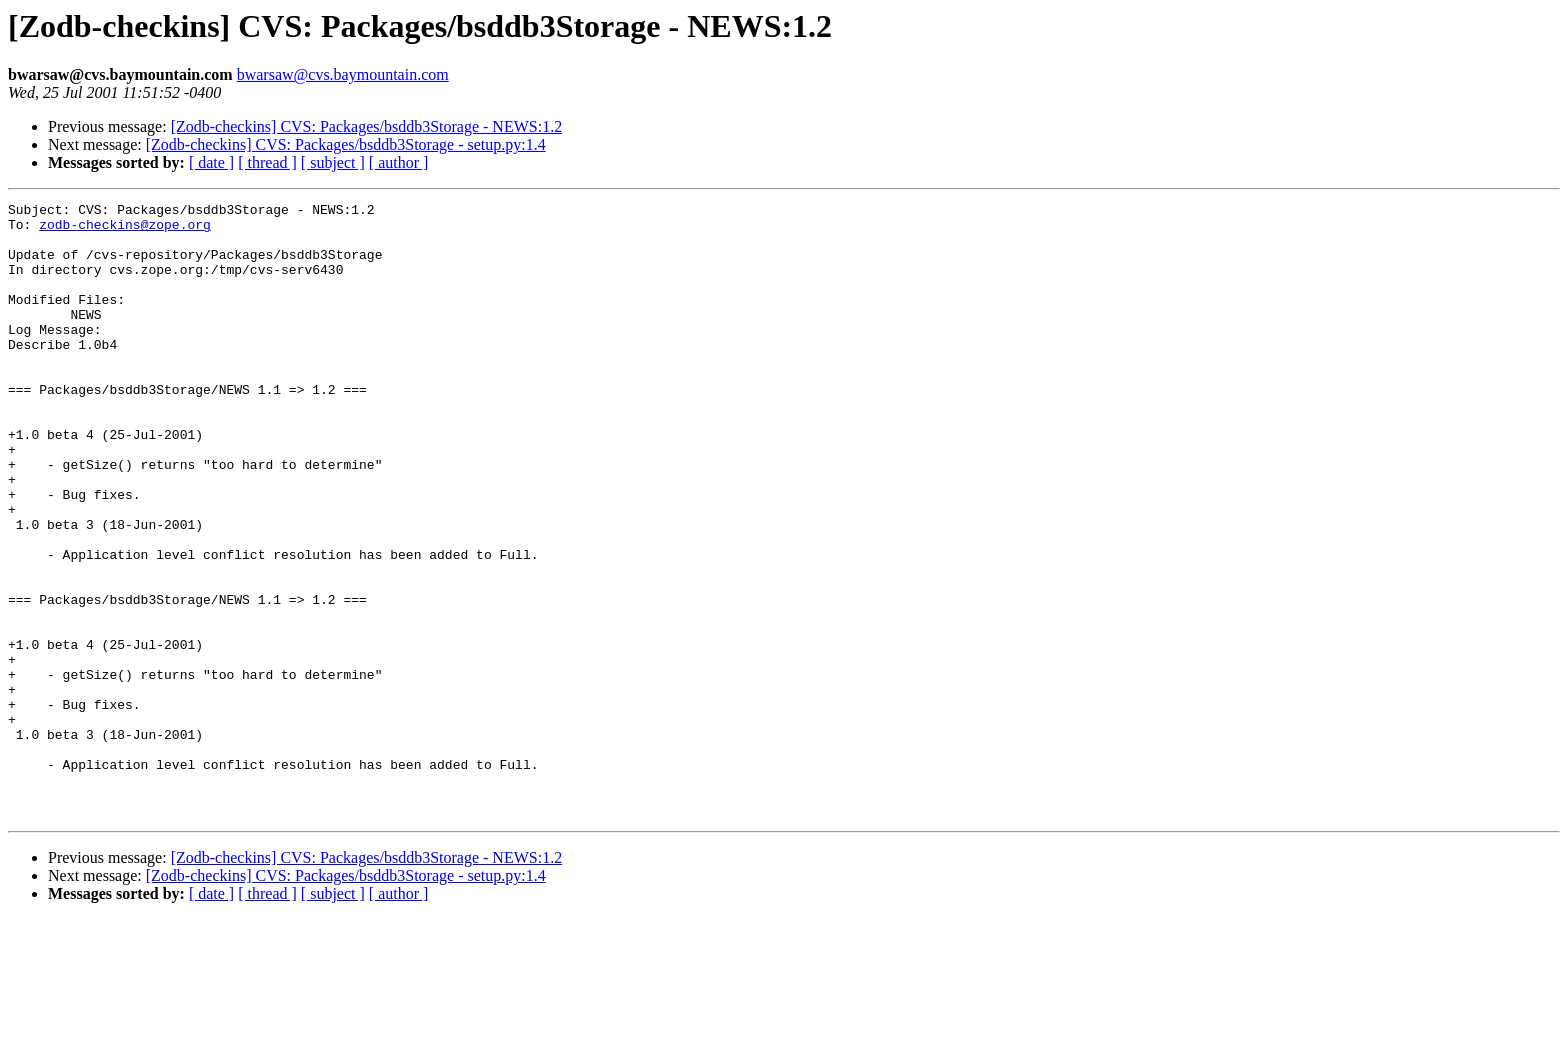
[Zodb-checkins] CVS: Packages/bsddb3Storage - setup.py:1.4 (346, 144)
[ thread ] (267, 162)
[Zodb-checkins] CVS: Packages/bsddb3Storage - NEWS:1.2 (366, 126)
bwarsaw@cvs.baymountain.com (343, 74)
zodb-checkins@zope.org (125, 230)
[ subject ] (333, 162)
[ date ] (211, 162)
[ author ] (399, 162)
